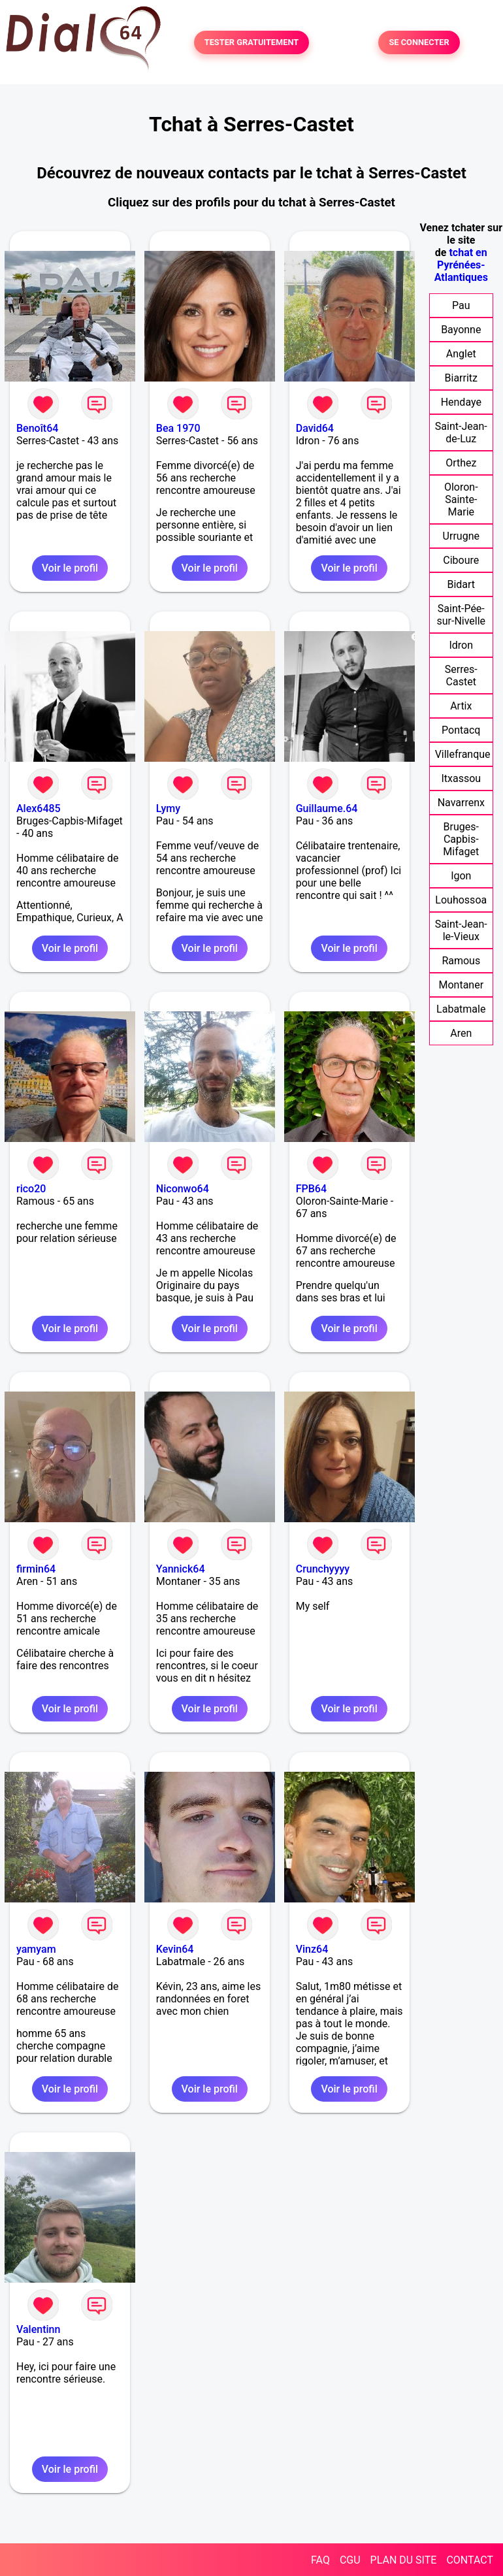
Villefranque (463, 754)
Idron (461, 645)
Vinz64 (312, 1949)
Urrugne (461, 536)
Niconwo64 (182, 1188)
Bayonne (461, 329)
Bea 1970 (178, 428)
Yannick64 (180, 1569)
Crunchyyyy (323, 1569)
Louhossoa (461, 900)
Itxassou (461, 778)
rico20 (31, 1188)
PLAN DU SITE (403, 2560)
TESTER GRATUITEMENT (251, 43)
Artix (461, 706)
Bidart (461, 584)
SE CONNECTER (419, 43)
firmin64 (36, 1569)
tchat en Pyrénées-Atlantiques (461, 265)
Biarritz (461, 378)
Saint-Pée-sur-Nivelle (460, 614)
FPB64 (311, 1188)
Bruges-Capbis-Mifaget (461, 839)
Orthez (461, 463)
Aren (461, 1033)
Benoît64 (37, 428)
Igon (461, 876)
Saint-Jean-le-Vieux (461, 930)
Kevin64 (174, 1949)
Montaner (460, 985)
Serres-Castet (461, 675)
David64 (315, 428)
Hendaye (461, 402)
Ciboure (461, 560)
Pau (461, 305)
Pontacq (461, 730)
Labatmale (460, 1009)
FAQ (320, 2560)
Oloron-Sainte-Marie (461, 499)
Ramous (461, 960)
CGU (350, 2560)
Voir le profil (70, 568)
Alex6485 (38, 808)
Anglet (461, 354)
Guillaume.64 (327, 808)
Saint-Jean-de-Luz (461, 432)
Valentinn (38, 2329)
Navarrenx (461, 802)
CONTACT (469, 2560)
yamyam (36, 1949)
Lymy (168, 808)
